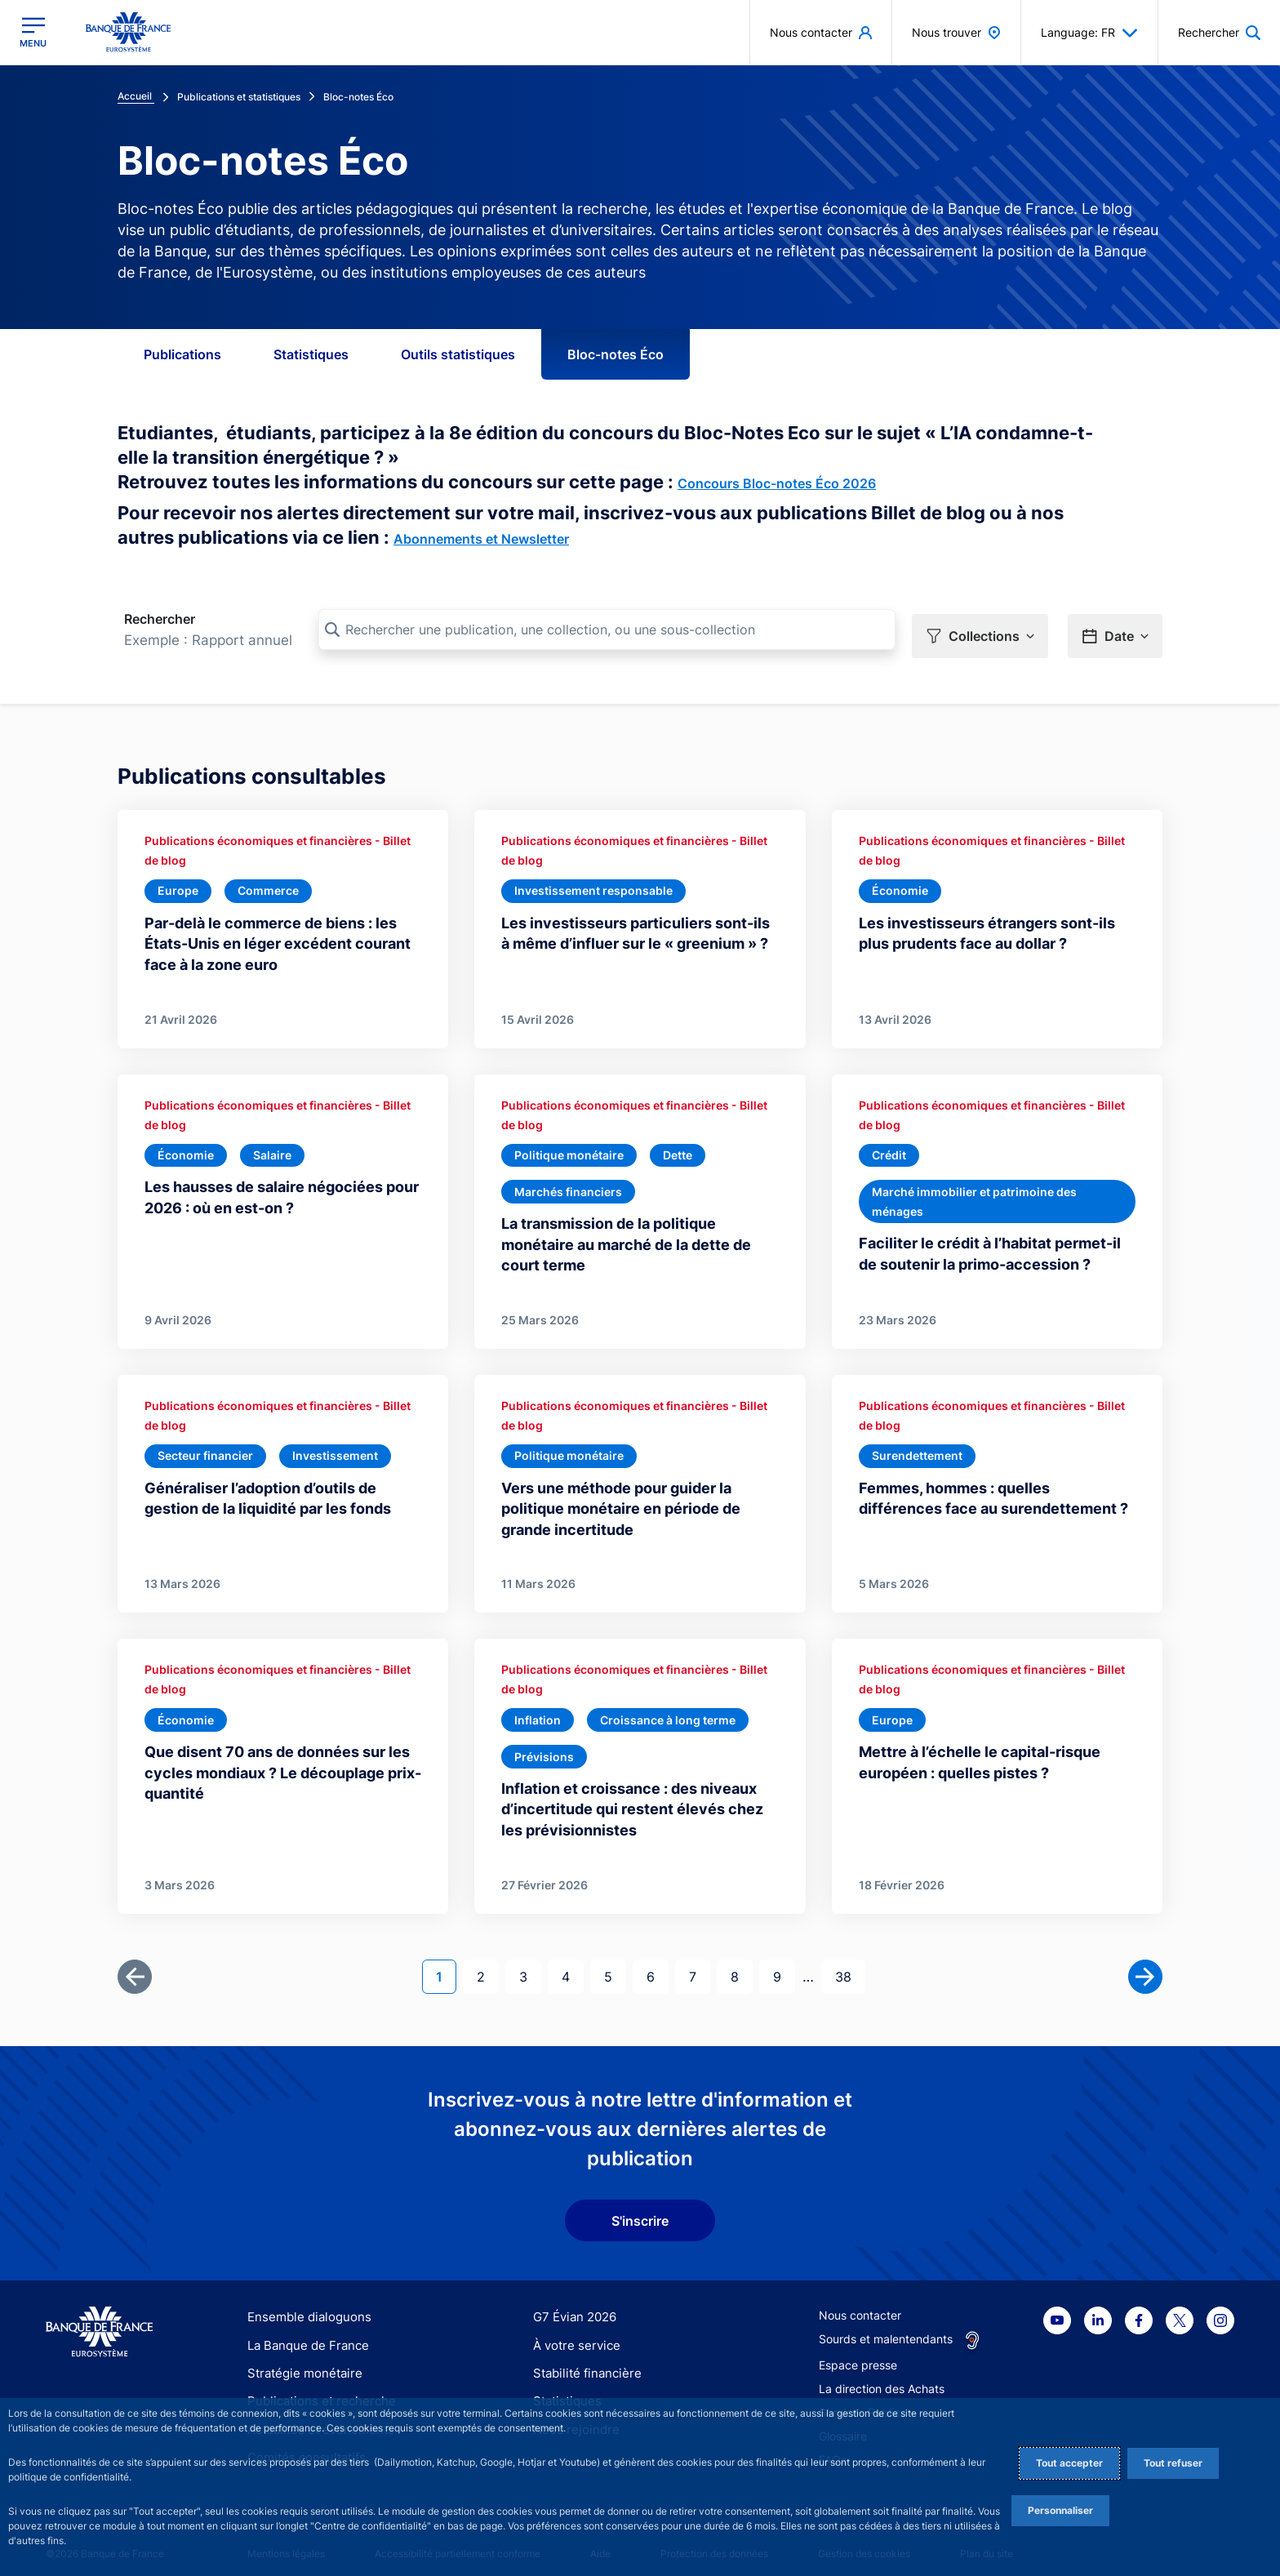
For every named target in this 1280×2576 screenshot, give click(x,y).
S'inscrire (640, 2208)
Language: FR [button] (1089, 32)
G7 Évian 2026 (572, 2305)
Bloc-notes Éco (615, 354)
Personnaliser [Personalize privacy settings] (1060, 2510)
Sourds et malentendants (886, 2327)
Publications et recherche (315, 2389)
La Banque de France (304, 2333)
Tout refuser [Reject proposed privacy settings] (1173, 2463)
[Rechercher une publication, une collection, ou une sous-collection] (607, 629)
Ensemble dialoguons (303, 2305)
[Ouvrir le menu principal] (33, 32)
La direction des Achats (881, 2377)
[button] (980, 630)
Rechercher (159, 619)
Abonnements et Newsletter (481, 539)
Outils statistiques (458, 354)
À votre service (573, 2333)
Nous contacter (860, 2304)
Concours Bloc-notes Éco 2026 (777, 483)
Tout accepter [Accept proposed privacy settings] (1069, 2463)
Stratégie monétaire (300, 2362)
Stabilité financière (582, 2362)
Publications (182, 354)
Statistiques (311, 354)
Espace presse (858, 2353)
